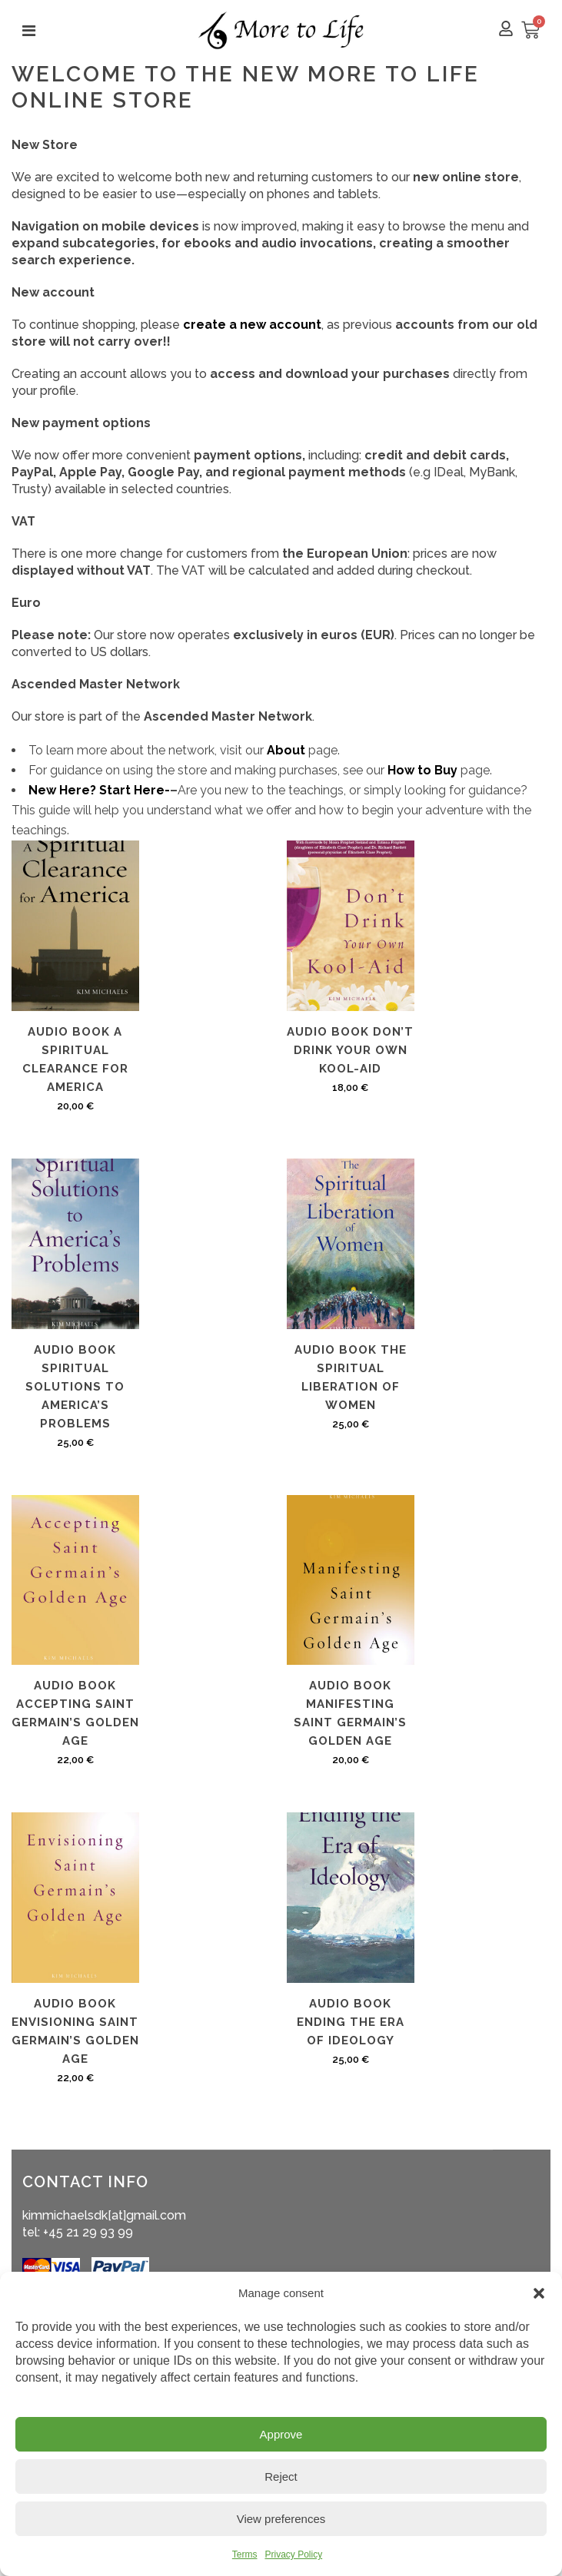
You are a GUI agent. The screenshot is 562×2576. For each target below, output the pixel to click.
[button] (539, 2293)
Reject (281, 2476)
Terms (245, 2554)
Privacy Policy (293, 2554)
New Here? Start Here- (99, 790)
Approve (281, 2434)
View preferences (281, 2518)
